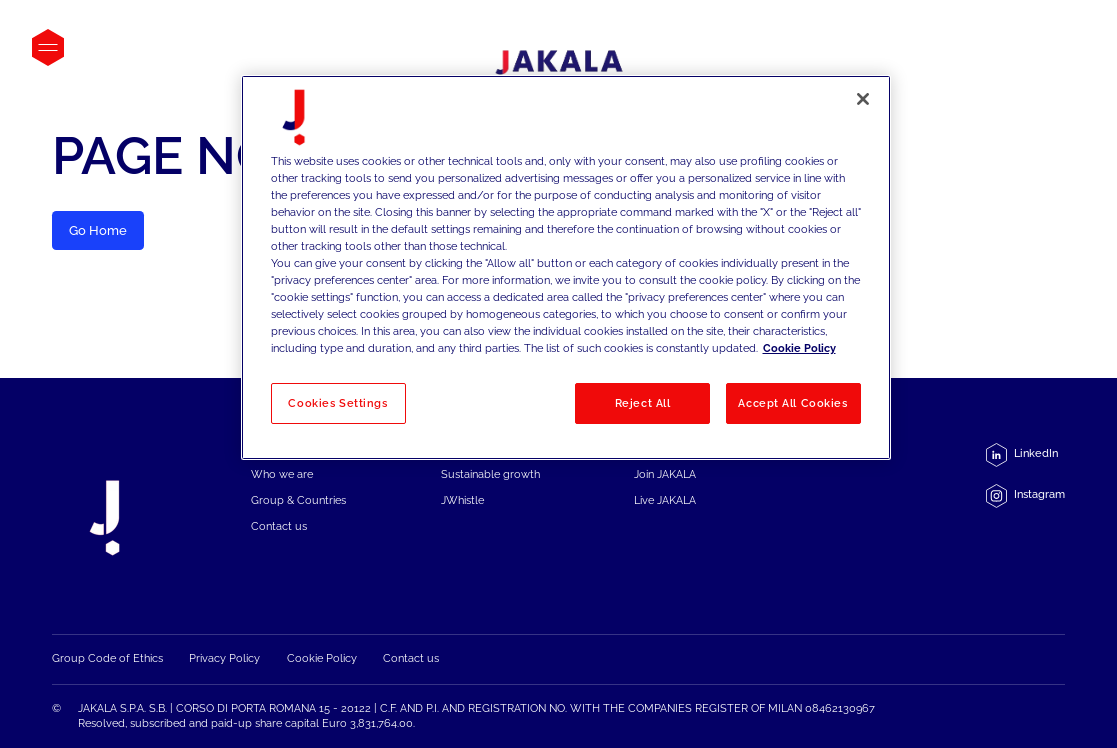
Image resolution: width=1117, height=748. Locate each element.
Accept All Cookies (792, 403)
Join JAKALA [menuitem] (665, 474)
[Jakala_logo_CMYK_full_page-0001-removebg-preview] (559, 67)
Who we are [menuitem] (282, 474)
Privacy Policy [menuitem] (224, 658)
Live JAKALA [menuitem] (665, 500)
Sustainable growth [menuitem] (490, 474)
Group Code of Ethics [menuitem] (107, 658)
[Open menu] (48, 47)
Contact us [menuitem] (279, 526)
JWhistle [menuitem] (462, 500)
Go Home (98, 230)
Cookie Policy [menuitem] (322, 658)
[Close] (863, 99)
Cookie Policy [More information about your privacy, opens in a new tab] (799, 348)
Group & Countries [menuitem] (298, 500)
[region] (566, 267)
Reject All (643, 403)
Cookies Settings (337, 403)
